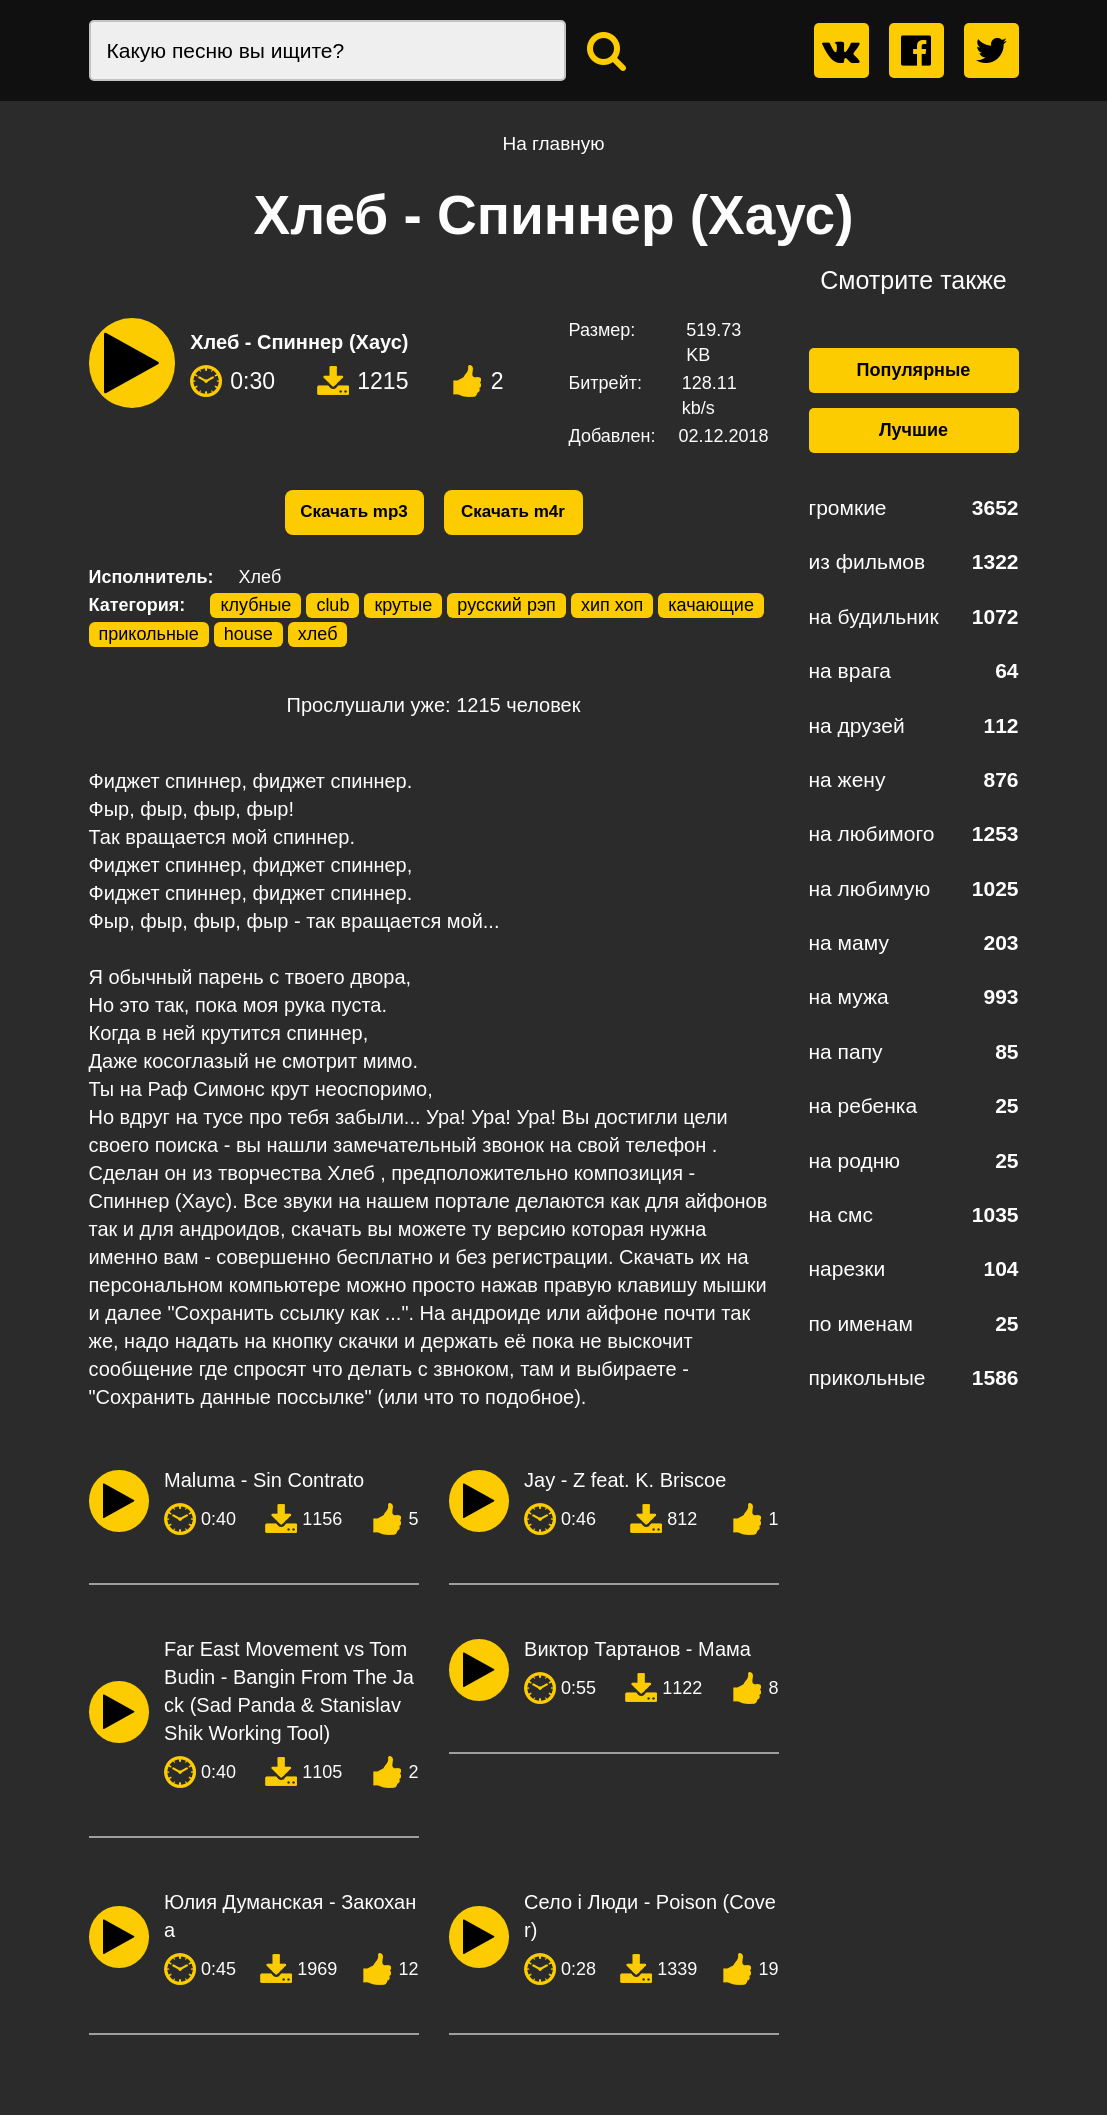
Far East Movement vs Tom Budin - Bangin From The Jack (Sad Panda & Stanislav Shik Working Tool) (289, 1691)
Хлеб (260, 577)
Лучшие (913, 430)
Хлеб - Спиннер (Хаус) (299, 342)
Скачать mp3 (354, 511)
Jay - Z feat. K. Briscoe (625, 1480)
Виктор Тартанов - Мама (637, 1649)
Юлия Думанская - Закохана (290, 1916)
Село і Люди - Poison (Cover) (650, 1916)
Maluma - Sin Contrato (264, 1480)
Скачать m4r (513, 511)
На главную (553, 143)
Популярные (914, 370)
